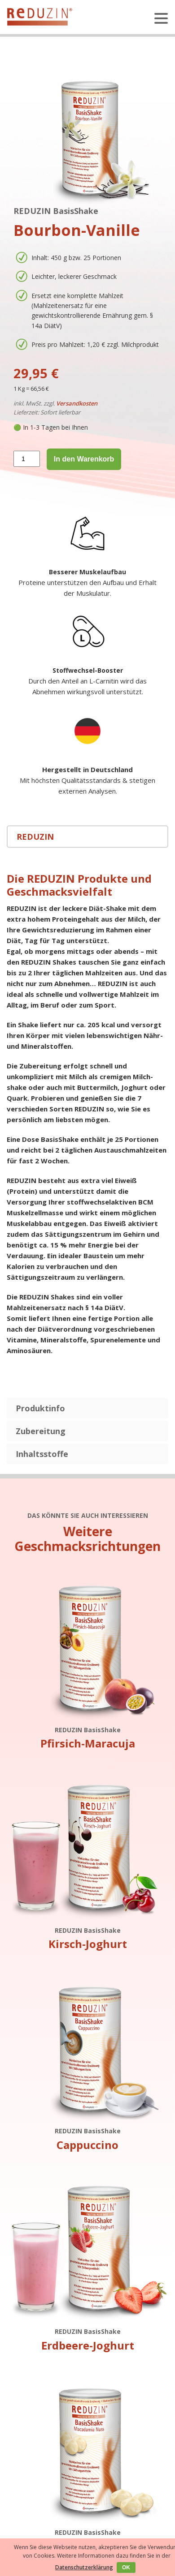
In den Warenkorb (84, 459)
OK (126, 2567)
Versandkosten (76, 403)
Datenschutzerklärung (84, 2567)
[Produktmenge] (26, 459)
